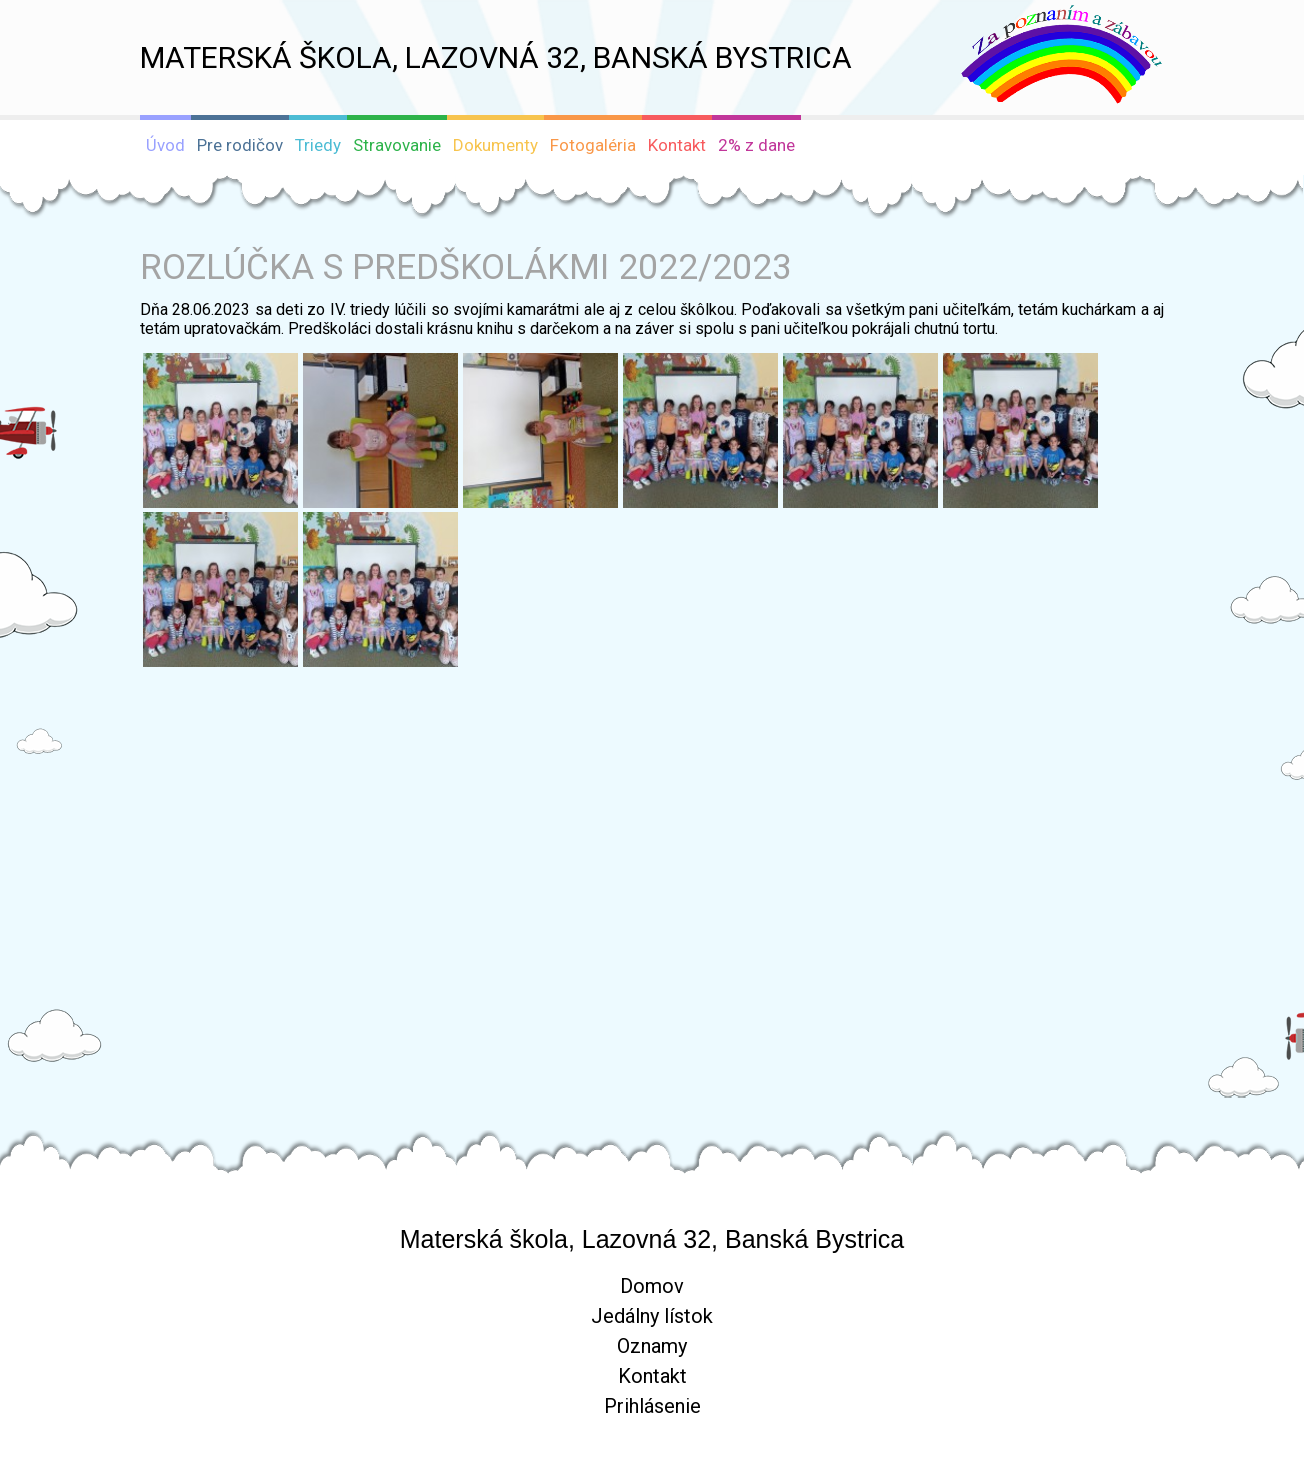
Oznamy (652, 1346)
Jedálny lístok (652, 1316)
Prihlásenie (652, 1406)
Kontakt (652, 1376)
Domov (652, 1286)
